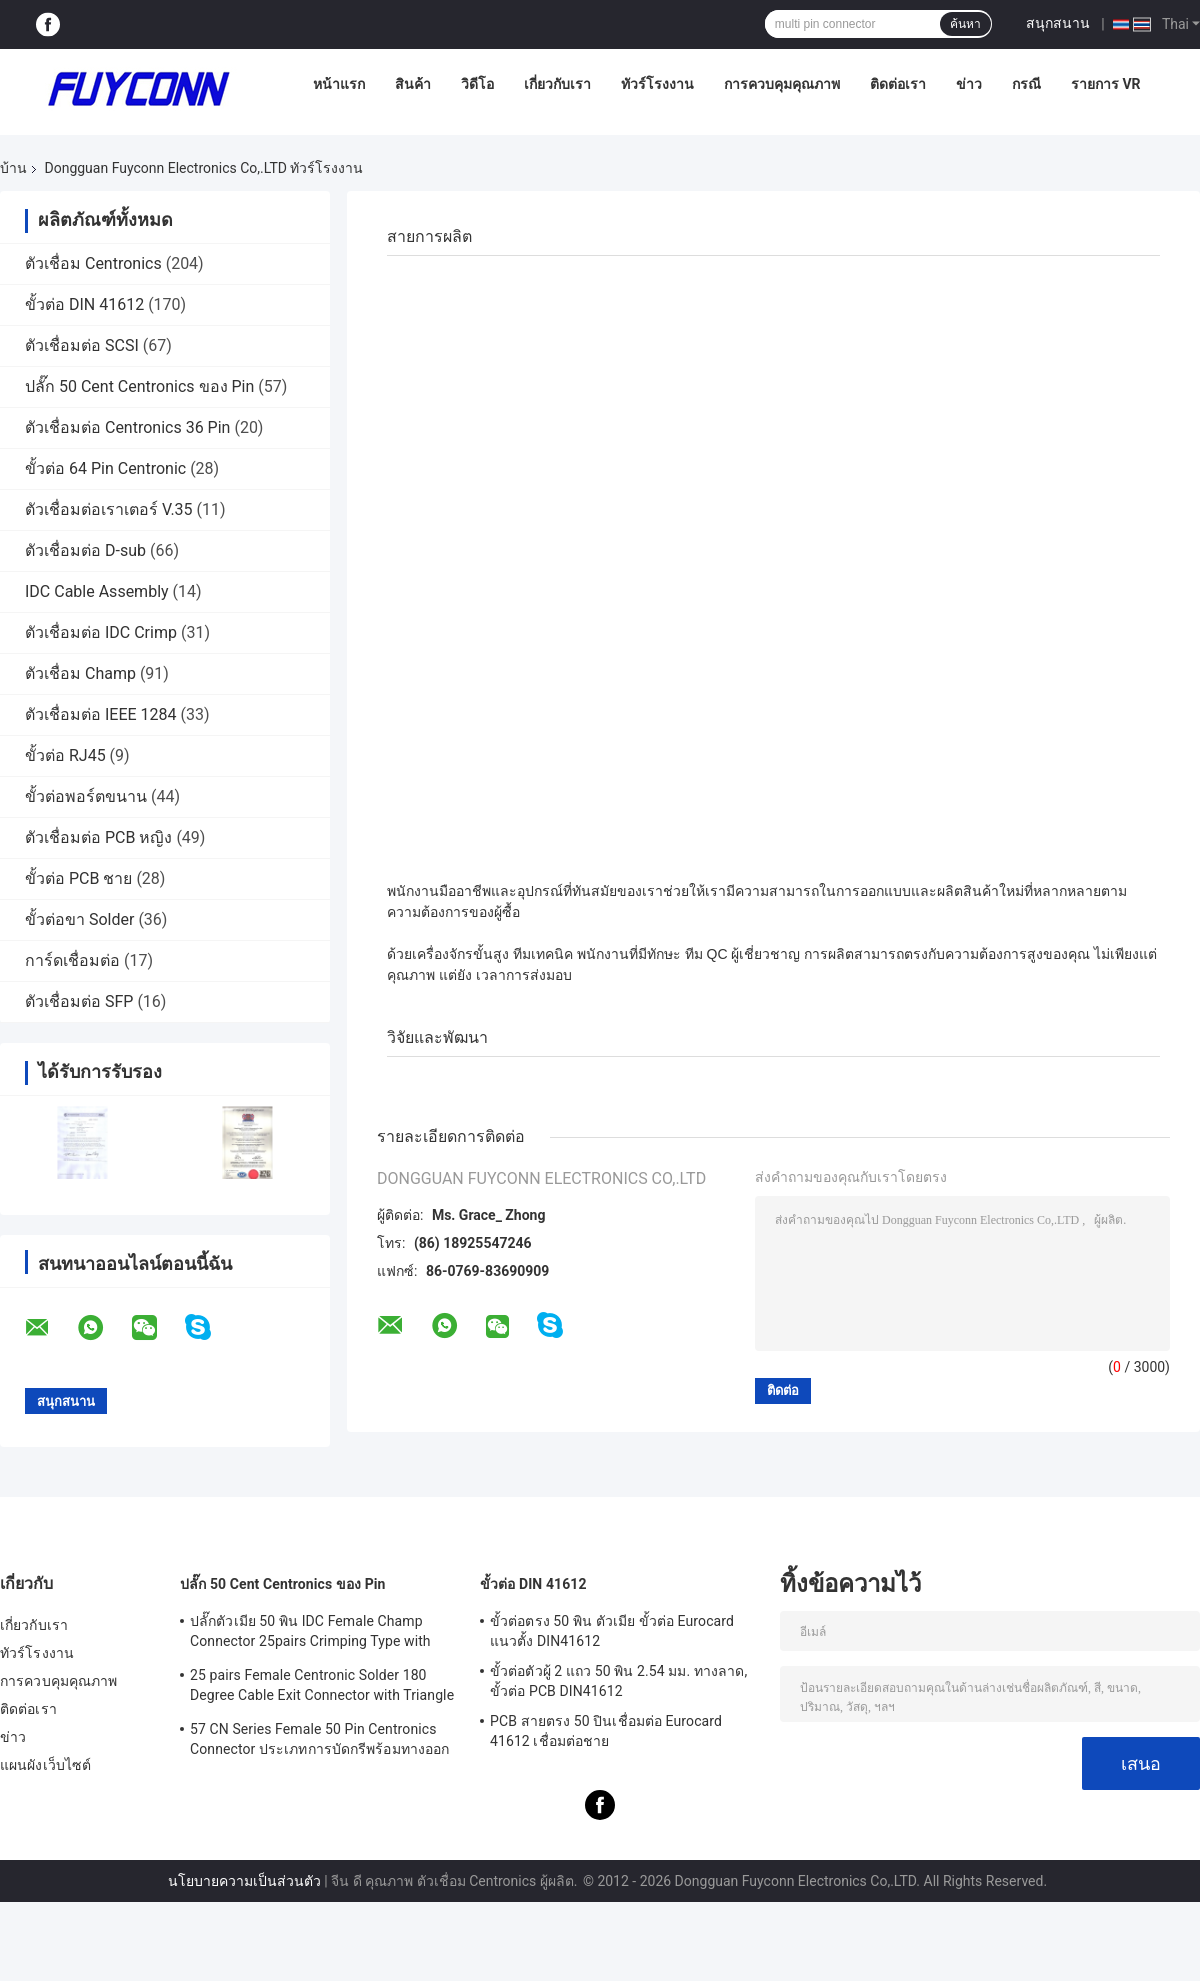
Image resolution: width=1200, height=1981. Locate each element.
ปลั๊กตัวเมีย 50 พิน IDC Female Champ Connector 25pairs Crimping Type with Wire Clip (310, 1634)
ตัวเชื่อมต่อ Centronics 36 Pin (127, 427)
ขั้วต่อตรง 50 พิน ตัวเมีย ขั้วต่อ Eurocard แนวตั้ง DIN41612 (612, 1631)
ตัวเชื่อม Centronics (93, 263)
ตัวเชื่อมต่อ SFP (79, 1001)
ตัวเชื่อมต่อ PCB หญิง (98, 837)
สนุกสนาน (1058, 23)
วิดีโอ (477, 84)
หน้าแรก (339, 84)
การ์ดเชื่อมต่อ (72, 960)
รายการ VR (1106, 84)
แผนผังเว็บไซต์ (45, 1765)
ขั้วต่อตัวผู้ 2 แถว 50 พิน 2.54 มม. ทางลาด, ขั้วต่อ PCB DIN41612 (618, 1681)
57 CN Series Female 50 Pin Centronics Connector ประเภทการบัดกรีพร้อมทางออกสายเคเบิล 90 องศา (319, 1742)
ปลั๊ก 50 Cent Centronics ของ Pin (139, 386)
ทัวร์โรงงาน (657, 84)
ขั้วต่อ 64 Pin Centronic (105, 468)
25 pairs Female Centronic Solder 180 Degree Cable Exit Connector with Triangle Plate (322, 1688)
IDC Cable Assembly (97, 591)
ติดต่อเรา (898, 84)
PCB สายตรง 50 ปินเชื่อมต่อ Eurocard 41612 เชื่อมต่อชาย (606, 1731)
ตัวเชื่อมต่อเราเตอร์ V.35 (109, 509)
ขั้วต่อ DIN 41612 (84, 304)
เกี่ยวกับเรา (557, 84)
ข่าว (969, 84)
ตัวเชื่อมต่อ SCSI (82, 345)
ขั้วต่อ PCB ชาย (78, 878)
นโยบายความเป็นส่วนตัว (244, 1881)
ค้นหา (965, 24)
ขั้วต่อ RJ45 (65, 755)
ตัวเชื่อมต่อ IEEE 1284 (101, 714)
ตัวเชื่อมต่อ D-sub (85, 550)
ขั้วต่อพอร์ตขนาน (86, 796)
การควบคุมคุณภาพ (782, 84)
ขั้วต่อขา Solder (79, 919)
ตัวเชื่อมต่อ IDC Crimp (101, 632)
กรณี (1026, 84)
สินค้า (413, 84)
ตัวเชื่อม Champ (80, 673)
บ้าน (13, 168)
